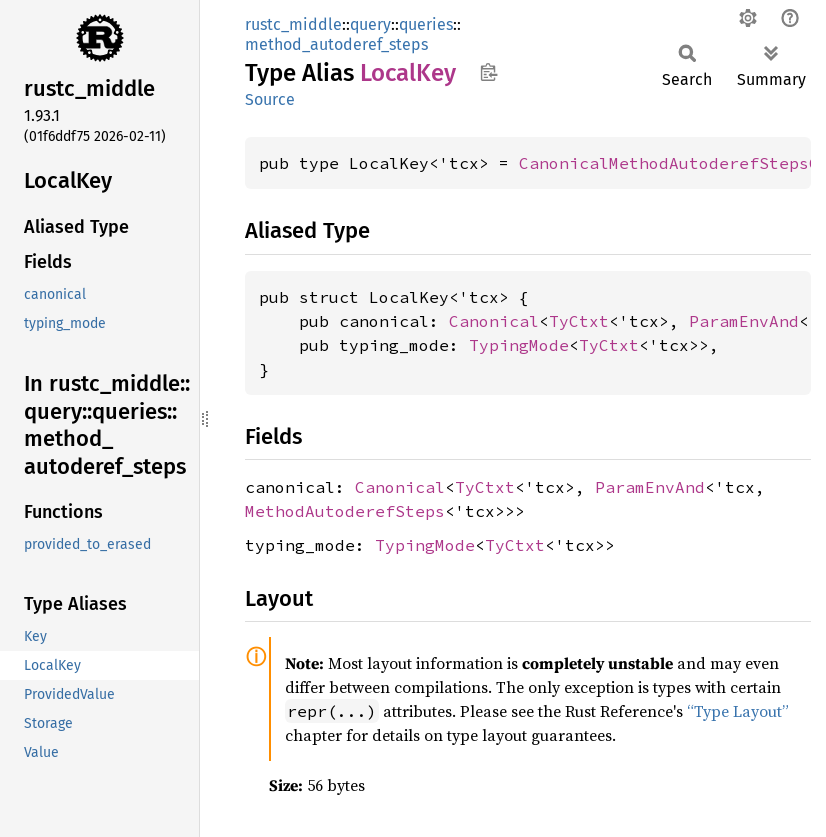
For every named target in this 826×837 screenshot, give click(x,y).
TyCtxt (579, 321)
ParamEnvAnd (744, 321)
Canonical (494, 321)
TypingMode (519, 345)
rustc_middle (293, 24)
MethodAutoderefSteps (345, 511)
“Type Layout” (738, 711)
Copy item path (488, 72)
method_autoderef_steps (336, 44)
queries (426, 24)
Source (270, 99)
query (370, 24)
